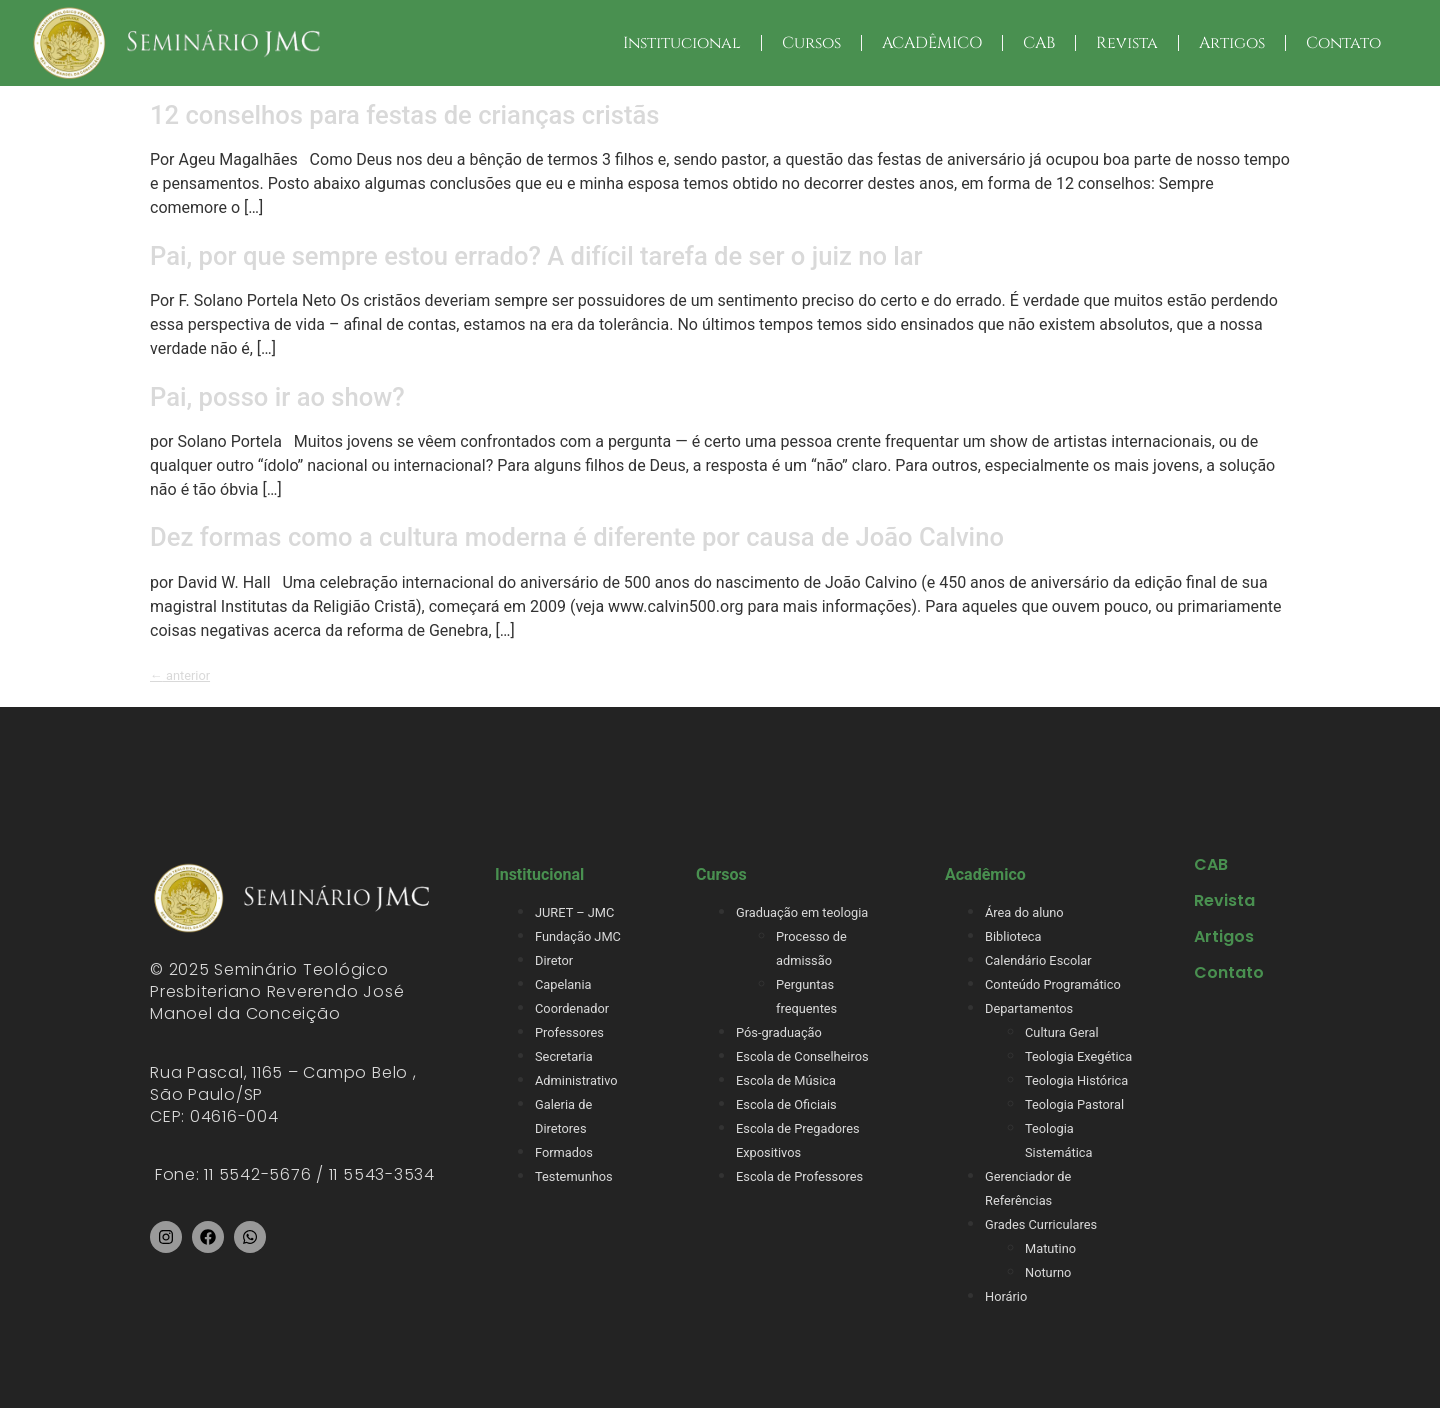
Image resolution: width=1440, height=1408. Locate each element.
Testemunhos (574, 1176)
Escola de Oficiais (786, 1104)
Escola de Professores (799, 1176)
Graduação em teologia (802, 912)
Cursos (811, 43)
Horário (1006, 1296)
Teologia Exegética (1078, 1056)
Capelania (563, 984)
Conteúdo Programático (1053, 984)
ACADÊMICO (932, 43)
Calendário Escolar (1038, 960)
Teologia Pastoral (1074, 1104)
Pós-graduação (779, 1032)
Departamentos (1029, 1008)
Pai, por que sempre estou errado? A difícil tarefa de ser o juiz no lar (536, 256)
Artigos (1232, 43)
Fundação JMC (578, 936)
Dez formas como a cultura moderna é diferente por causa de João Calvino (577, 537)
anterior (180, 675)
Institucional (682, 43)
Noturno (1048, 1272)
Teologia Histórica (1076, 1080)
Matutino (1050, 1248)
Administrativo (576, 1080)
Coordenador (572, 1008)
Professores (569, 1032)
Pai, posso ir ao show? (277, 397)
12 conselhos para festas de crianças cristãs (404, 115)
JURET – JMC (574, 912)
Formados (564, 1152)
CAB (1039, 43)
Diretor (554, 960)
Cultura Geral (1062, 1032)
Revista (1127, 43)
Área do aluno (1024, 912)
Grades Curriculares (1041, 1224)
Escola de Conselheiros (802, 1056)
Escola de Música (786, 1080)
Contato (1343, 43)
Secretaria (564, 1056)
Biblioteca (1013, 936)
